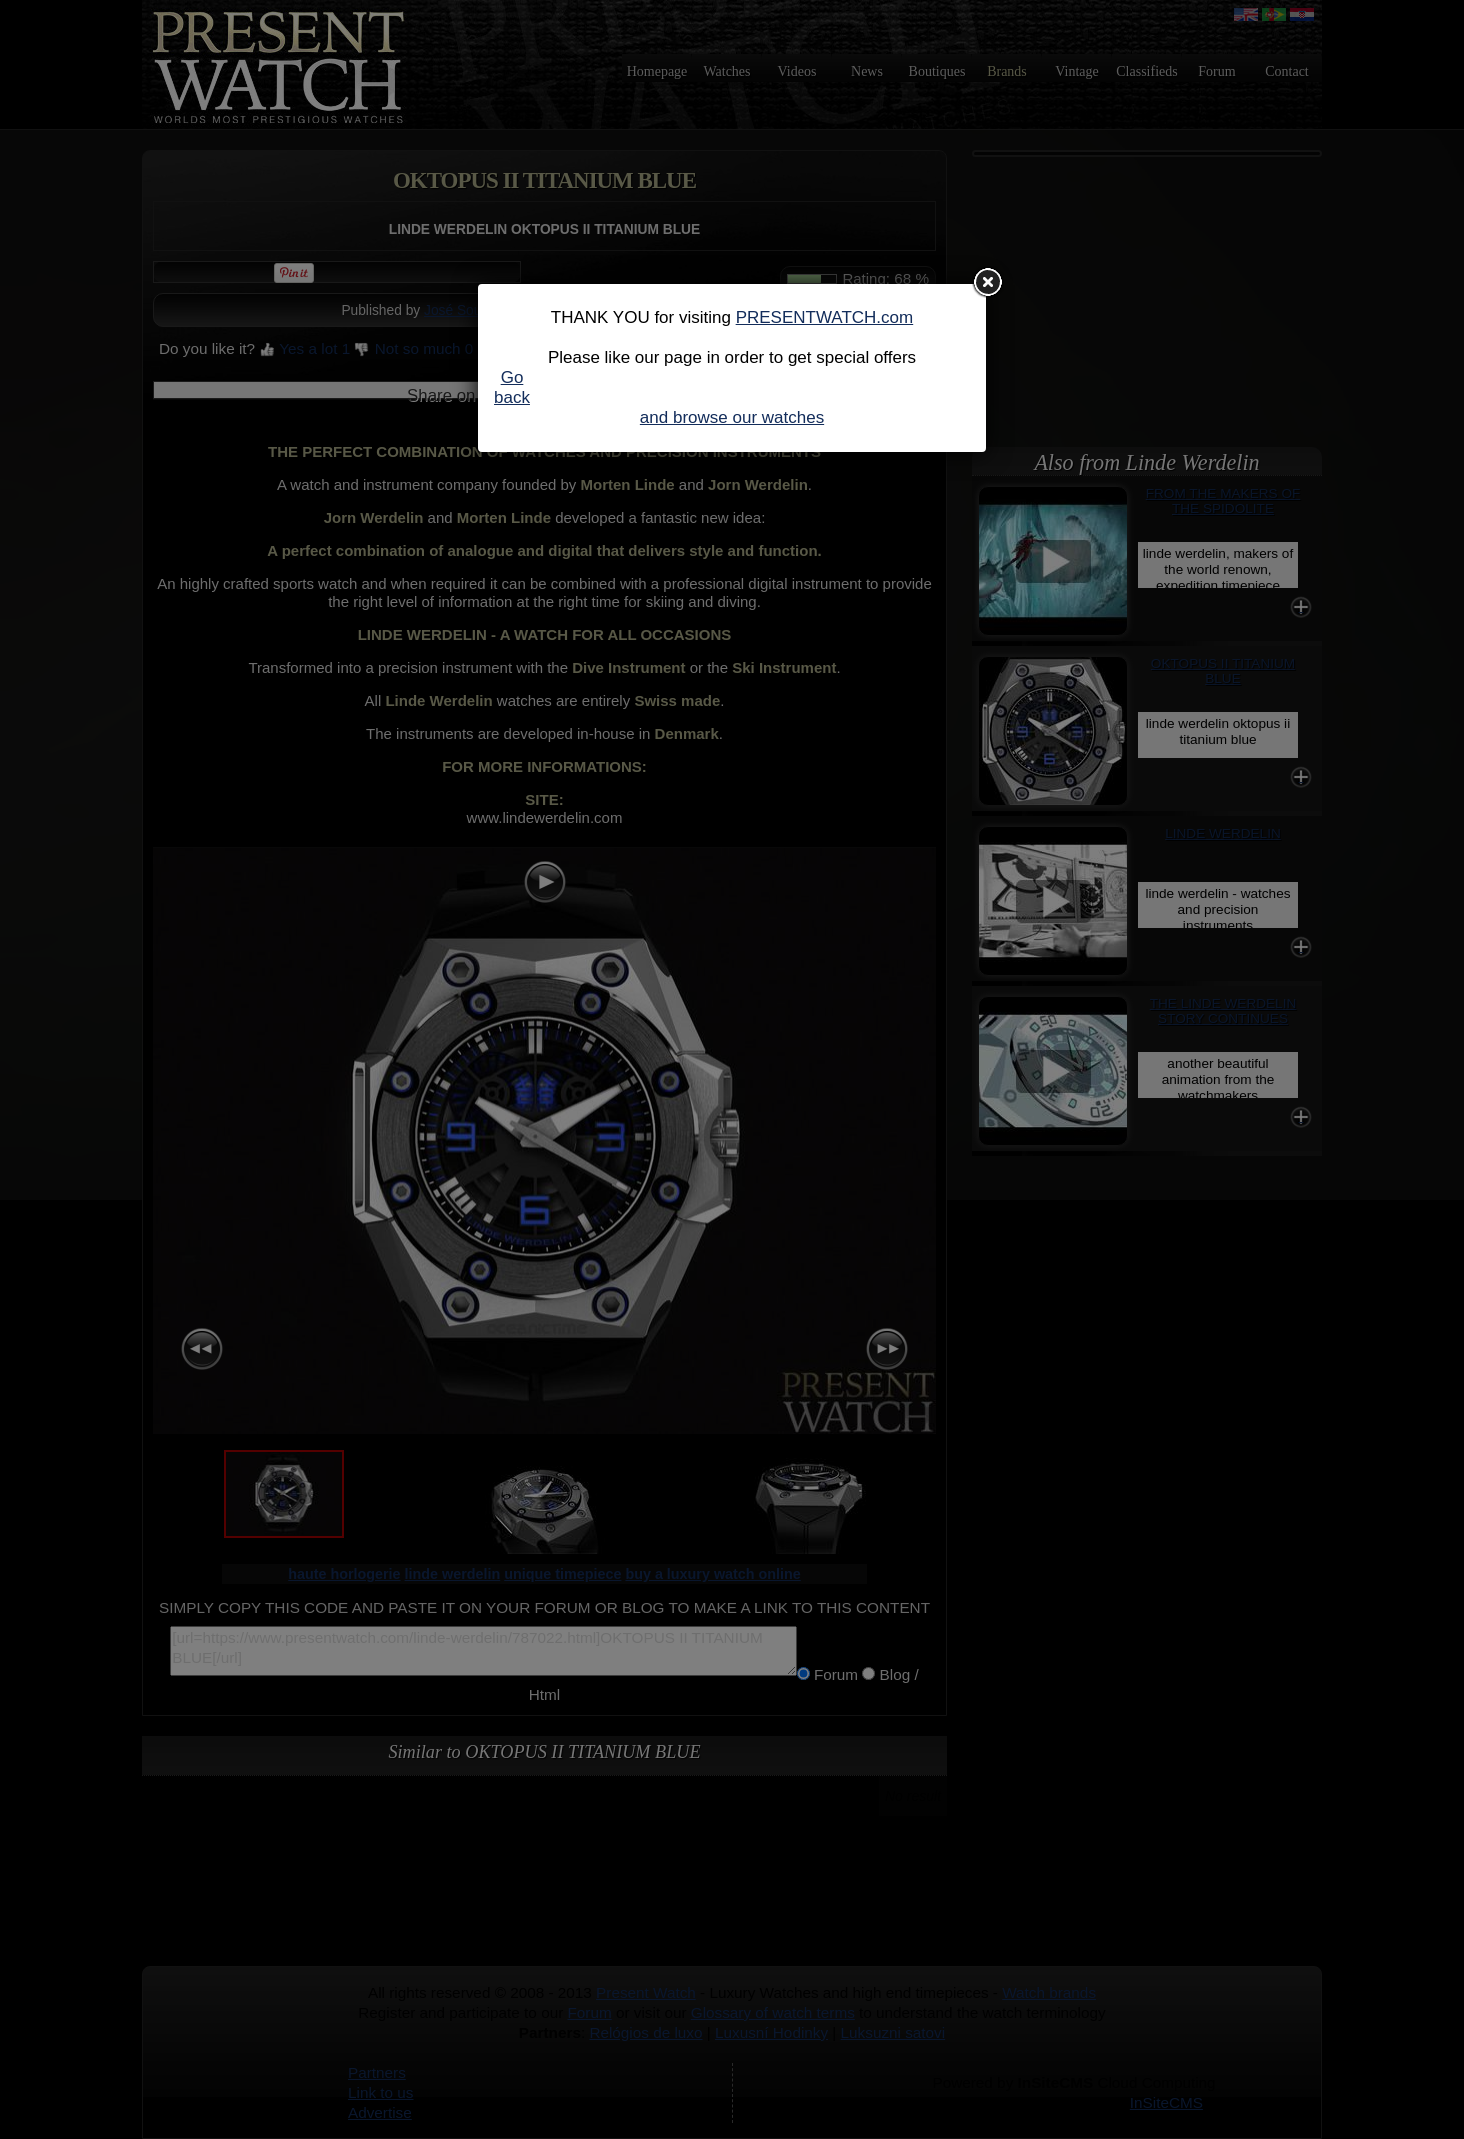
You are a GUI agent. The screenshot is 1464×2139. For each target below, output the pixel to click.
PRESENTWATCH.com (825, 317)
